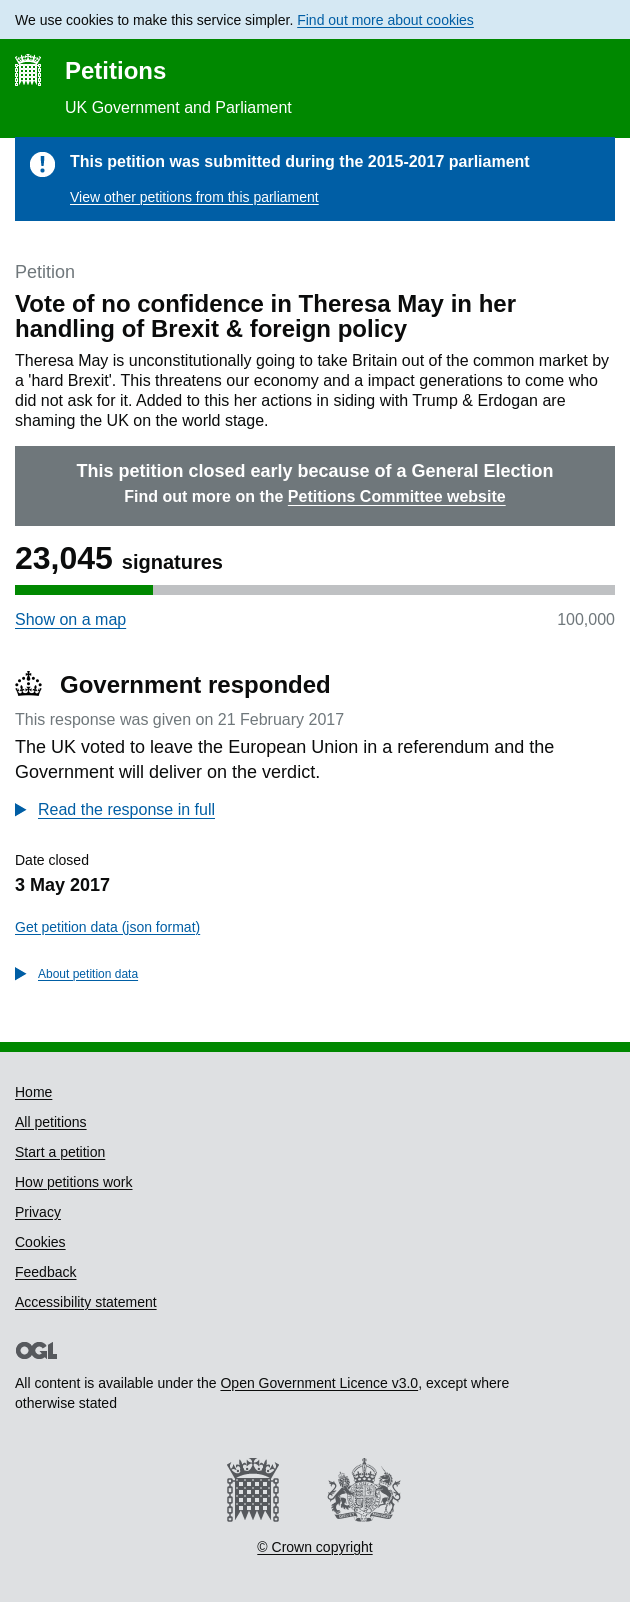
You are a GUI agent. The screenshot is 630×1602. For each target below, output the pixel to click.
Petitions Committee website (397, 496)
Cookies (40, 1242)
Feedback (45, 1272)
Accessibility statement (86, 1302)
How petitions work (74, 1182)
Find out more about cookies (385, 20)
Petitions (115, 70)
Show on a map (70, 619)
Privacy (38, 1212)
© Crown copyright (314, 1547)
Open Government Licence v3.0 (319, 1383)
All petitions (51, 1122)
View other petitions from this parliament (194, 197)
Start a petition (60, 1152)
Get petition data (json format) (107, 927)
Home (33, 1092)
